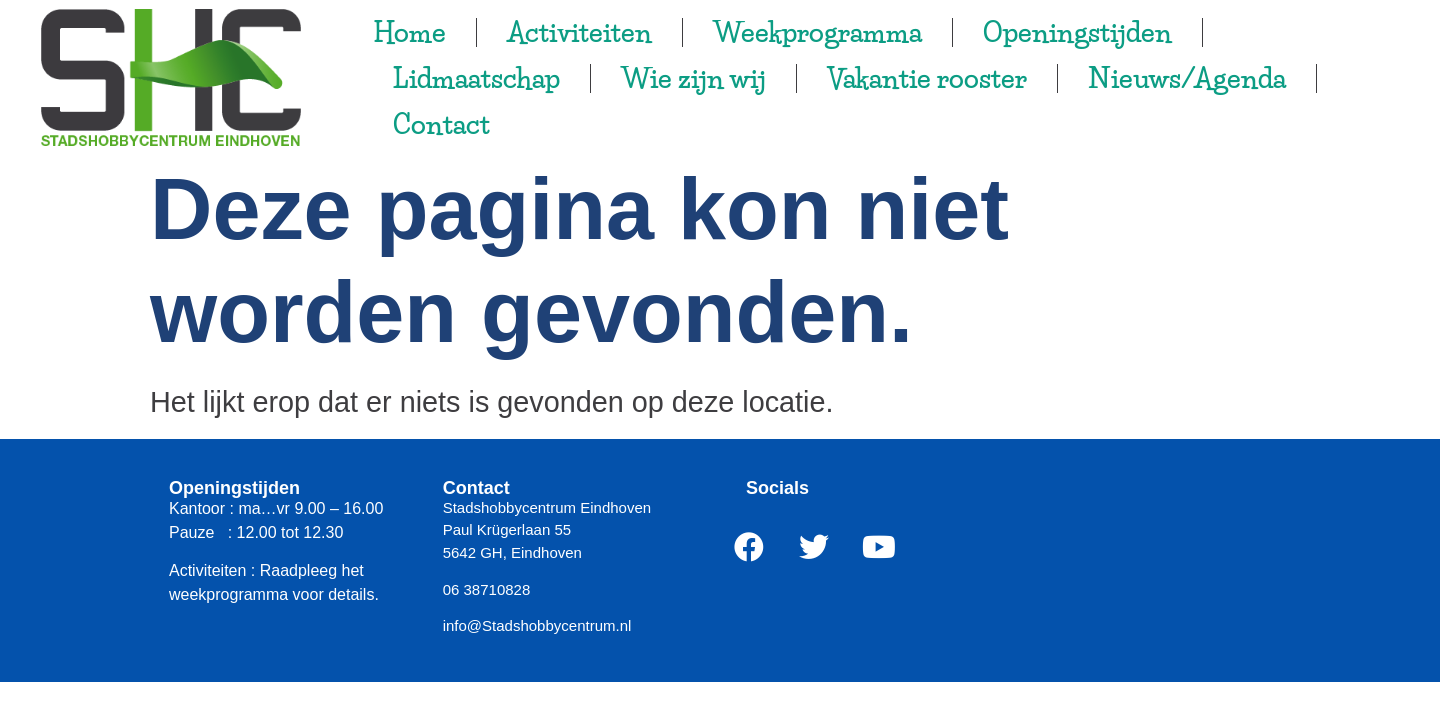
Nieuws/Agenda (1187, 78)
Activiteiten (579, 32)
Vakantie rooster (927, 78)
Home (409, 32)
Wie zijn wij (693, 78)
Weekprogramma (817, 32)
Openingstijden (1077, 32)
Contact (441, 124)
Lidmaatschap (476, 78)
